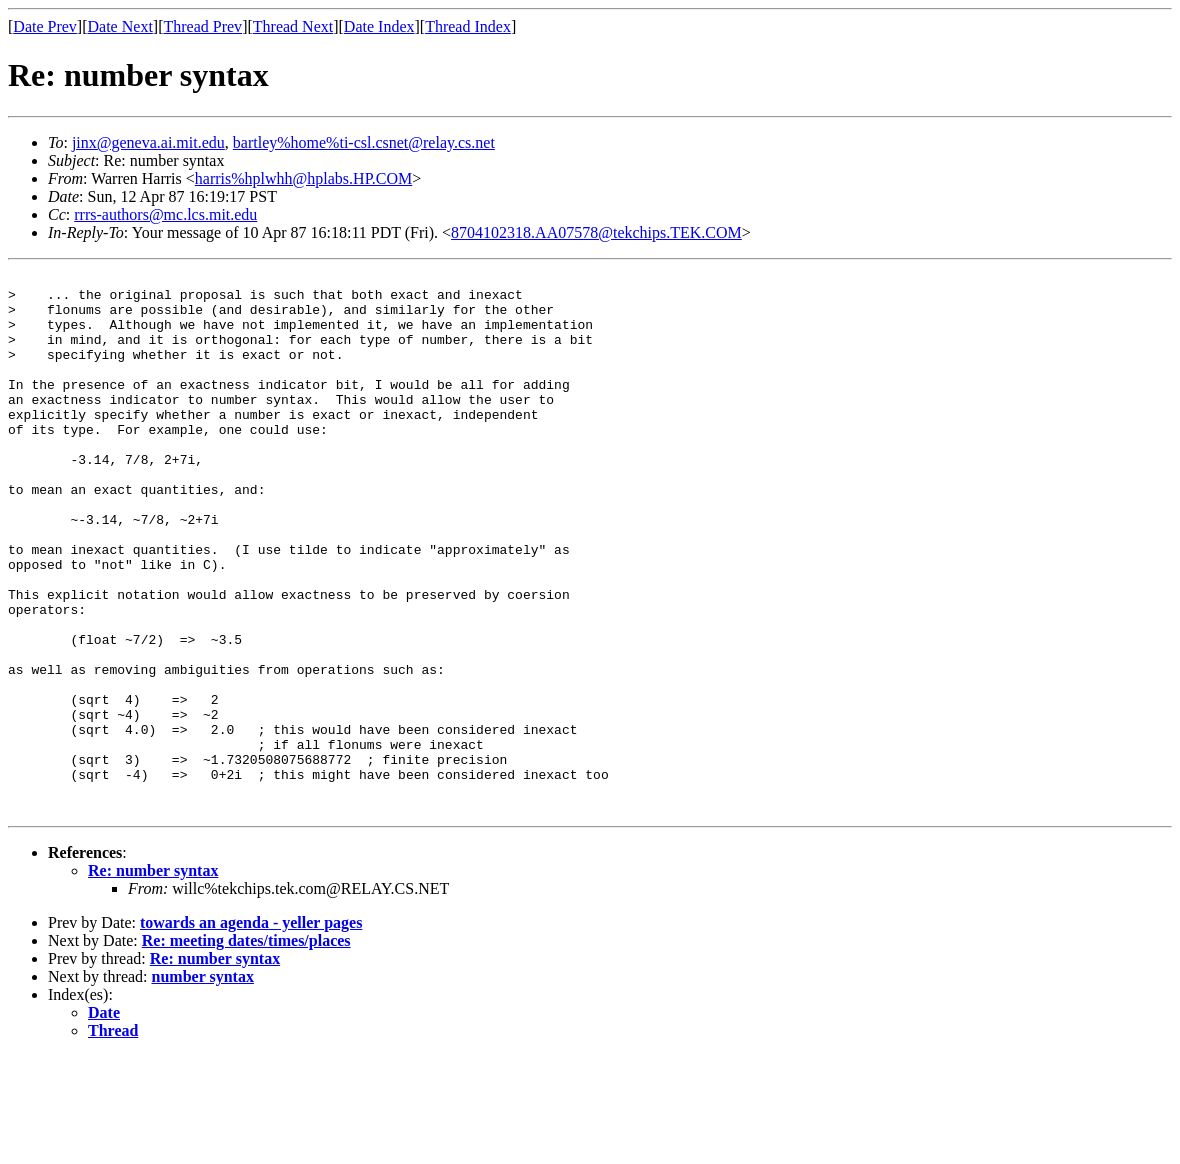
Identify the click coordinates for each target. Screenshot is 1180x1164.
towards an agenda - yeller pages (251, 1030)
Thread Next (293, 26)
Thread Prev (202, 26)
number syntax (203, 1084)
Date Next (120, 26)
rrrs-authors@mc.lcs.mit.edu (165, 214)
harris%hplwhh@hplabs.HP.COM (303, 178)
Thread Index (468, 26)
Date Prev (45, 26)
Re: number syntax (153, 978)
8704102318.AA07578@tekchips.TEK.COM (596, 232)
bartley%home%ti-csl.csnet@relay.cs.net (364, 142)
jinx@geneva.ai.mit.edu (148, 142)
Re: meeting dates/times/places (246, 1048)
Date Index (379, 26)
